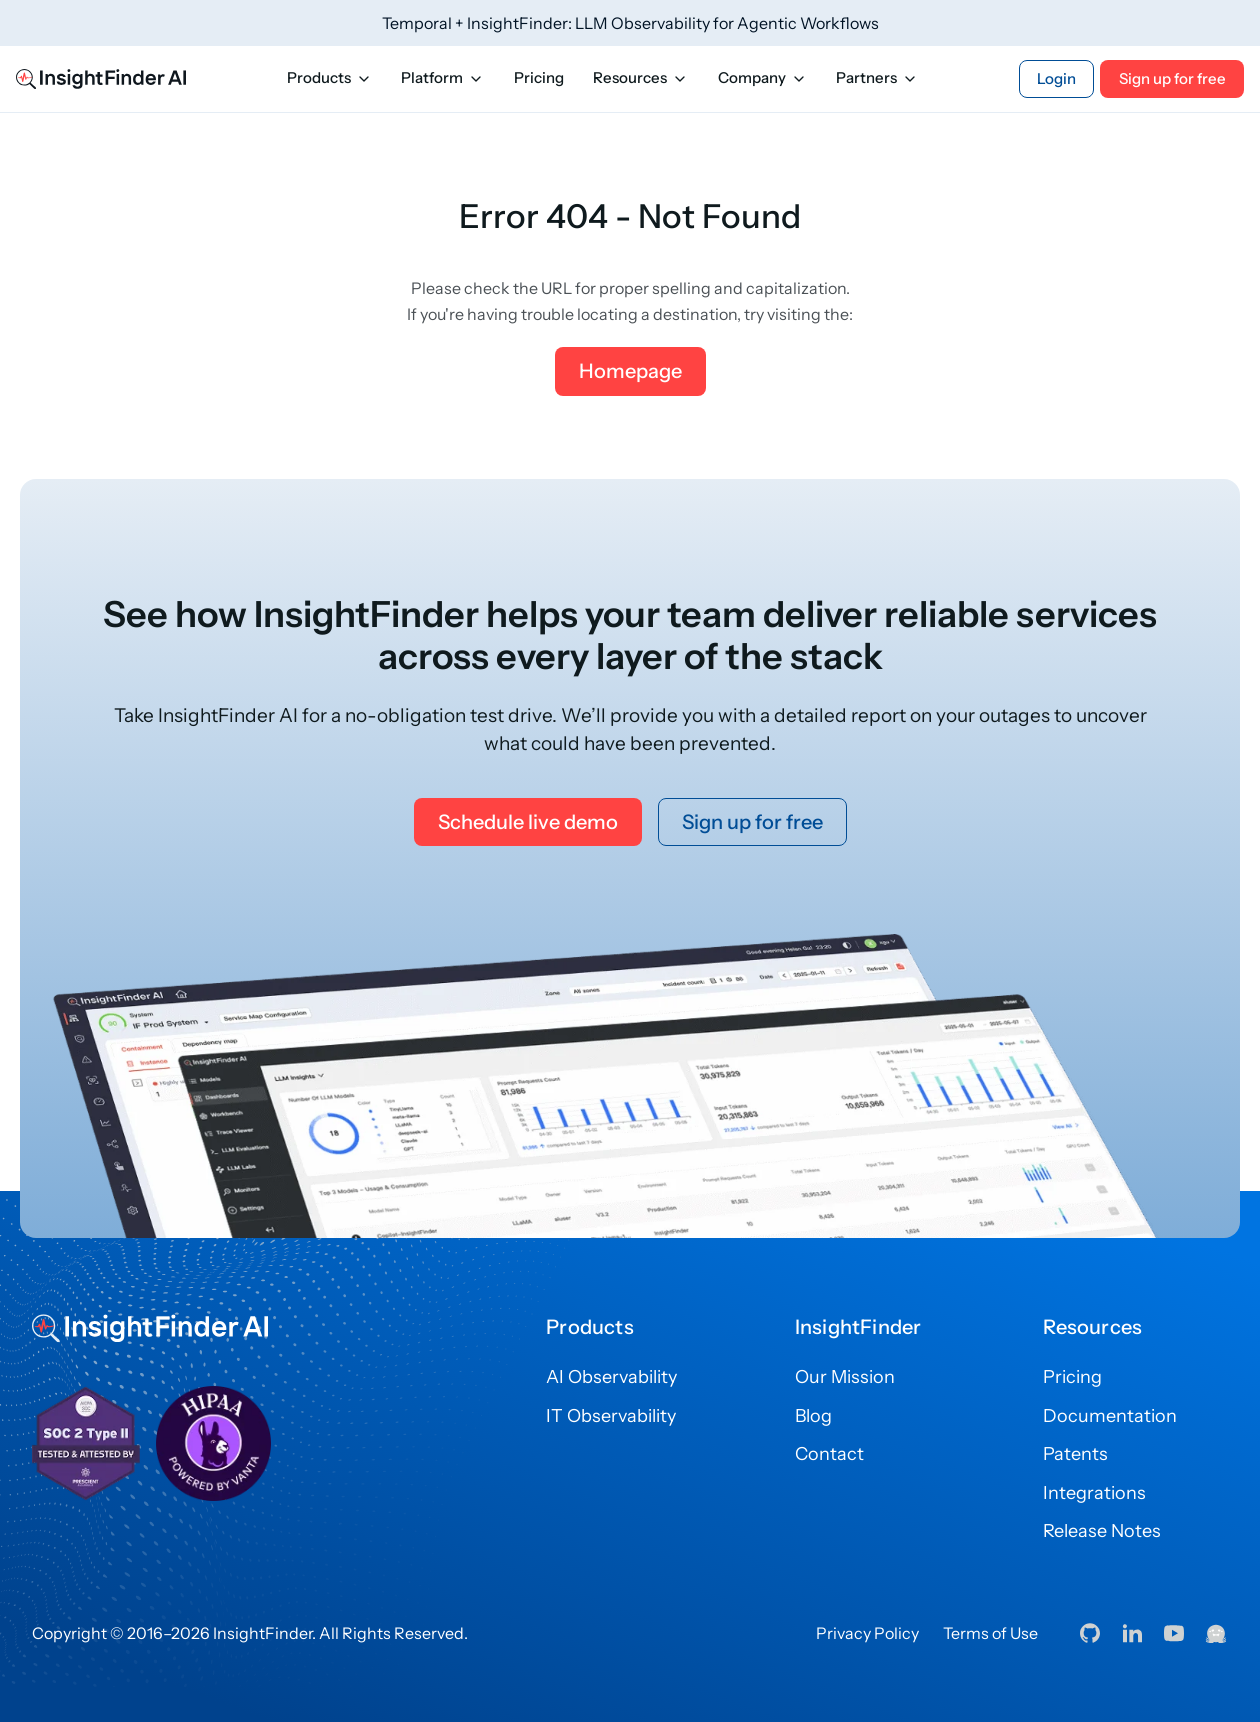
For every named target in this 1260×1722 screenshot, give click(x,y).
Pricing (539, 78)
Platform (442, 78)
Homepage (630, 371)
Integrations (1094, 1493)
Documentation (1110, 1416)
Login (1056, 79)
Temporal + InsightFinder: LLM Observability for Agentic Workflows (630, 23)
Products (329, 78)
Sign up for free (1172, 79)
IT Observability (611, 1416)
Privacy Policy (867, 1633)
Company (762, 78)
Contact (829, 1454)
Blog (813, 1416)
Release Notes (1102, 1531)
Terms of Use (990, 1633)
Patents (1075, 1454)
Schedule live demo (528, 822)
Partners (877, 78)
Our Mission (845, 1377)
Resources (640, 78)
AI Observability (611, 1377)
